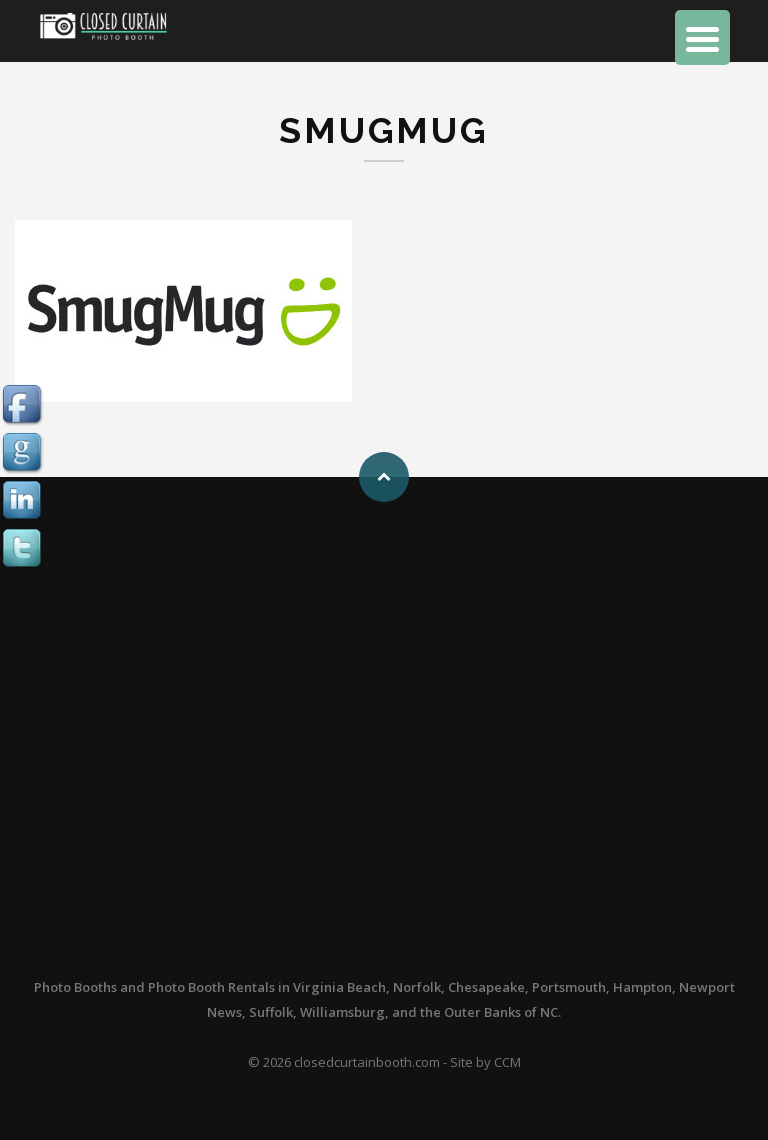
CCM (507, 1062)
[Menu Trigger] (702, 37)
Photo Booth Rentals (211, 987)
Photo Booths (75, 987)
